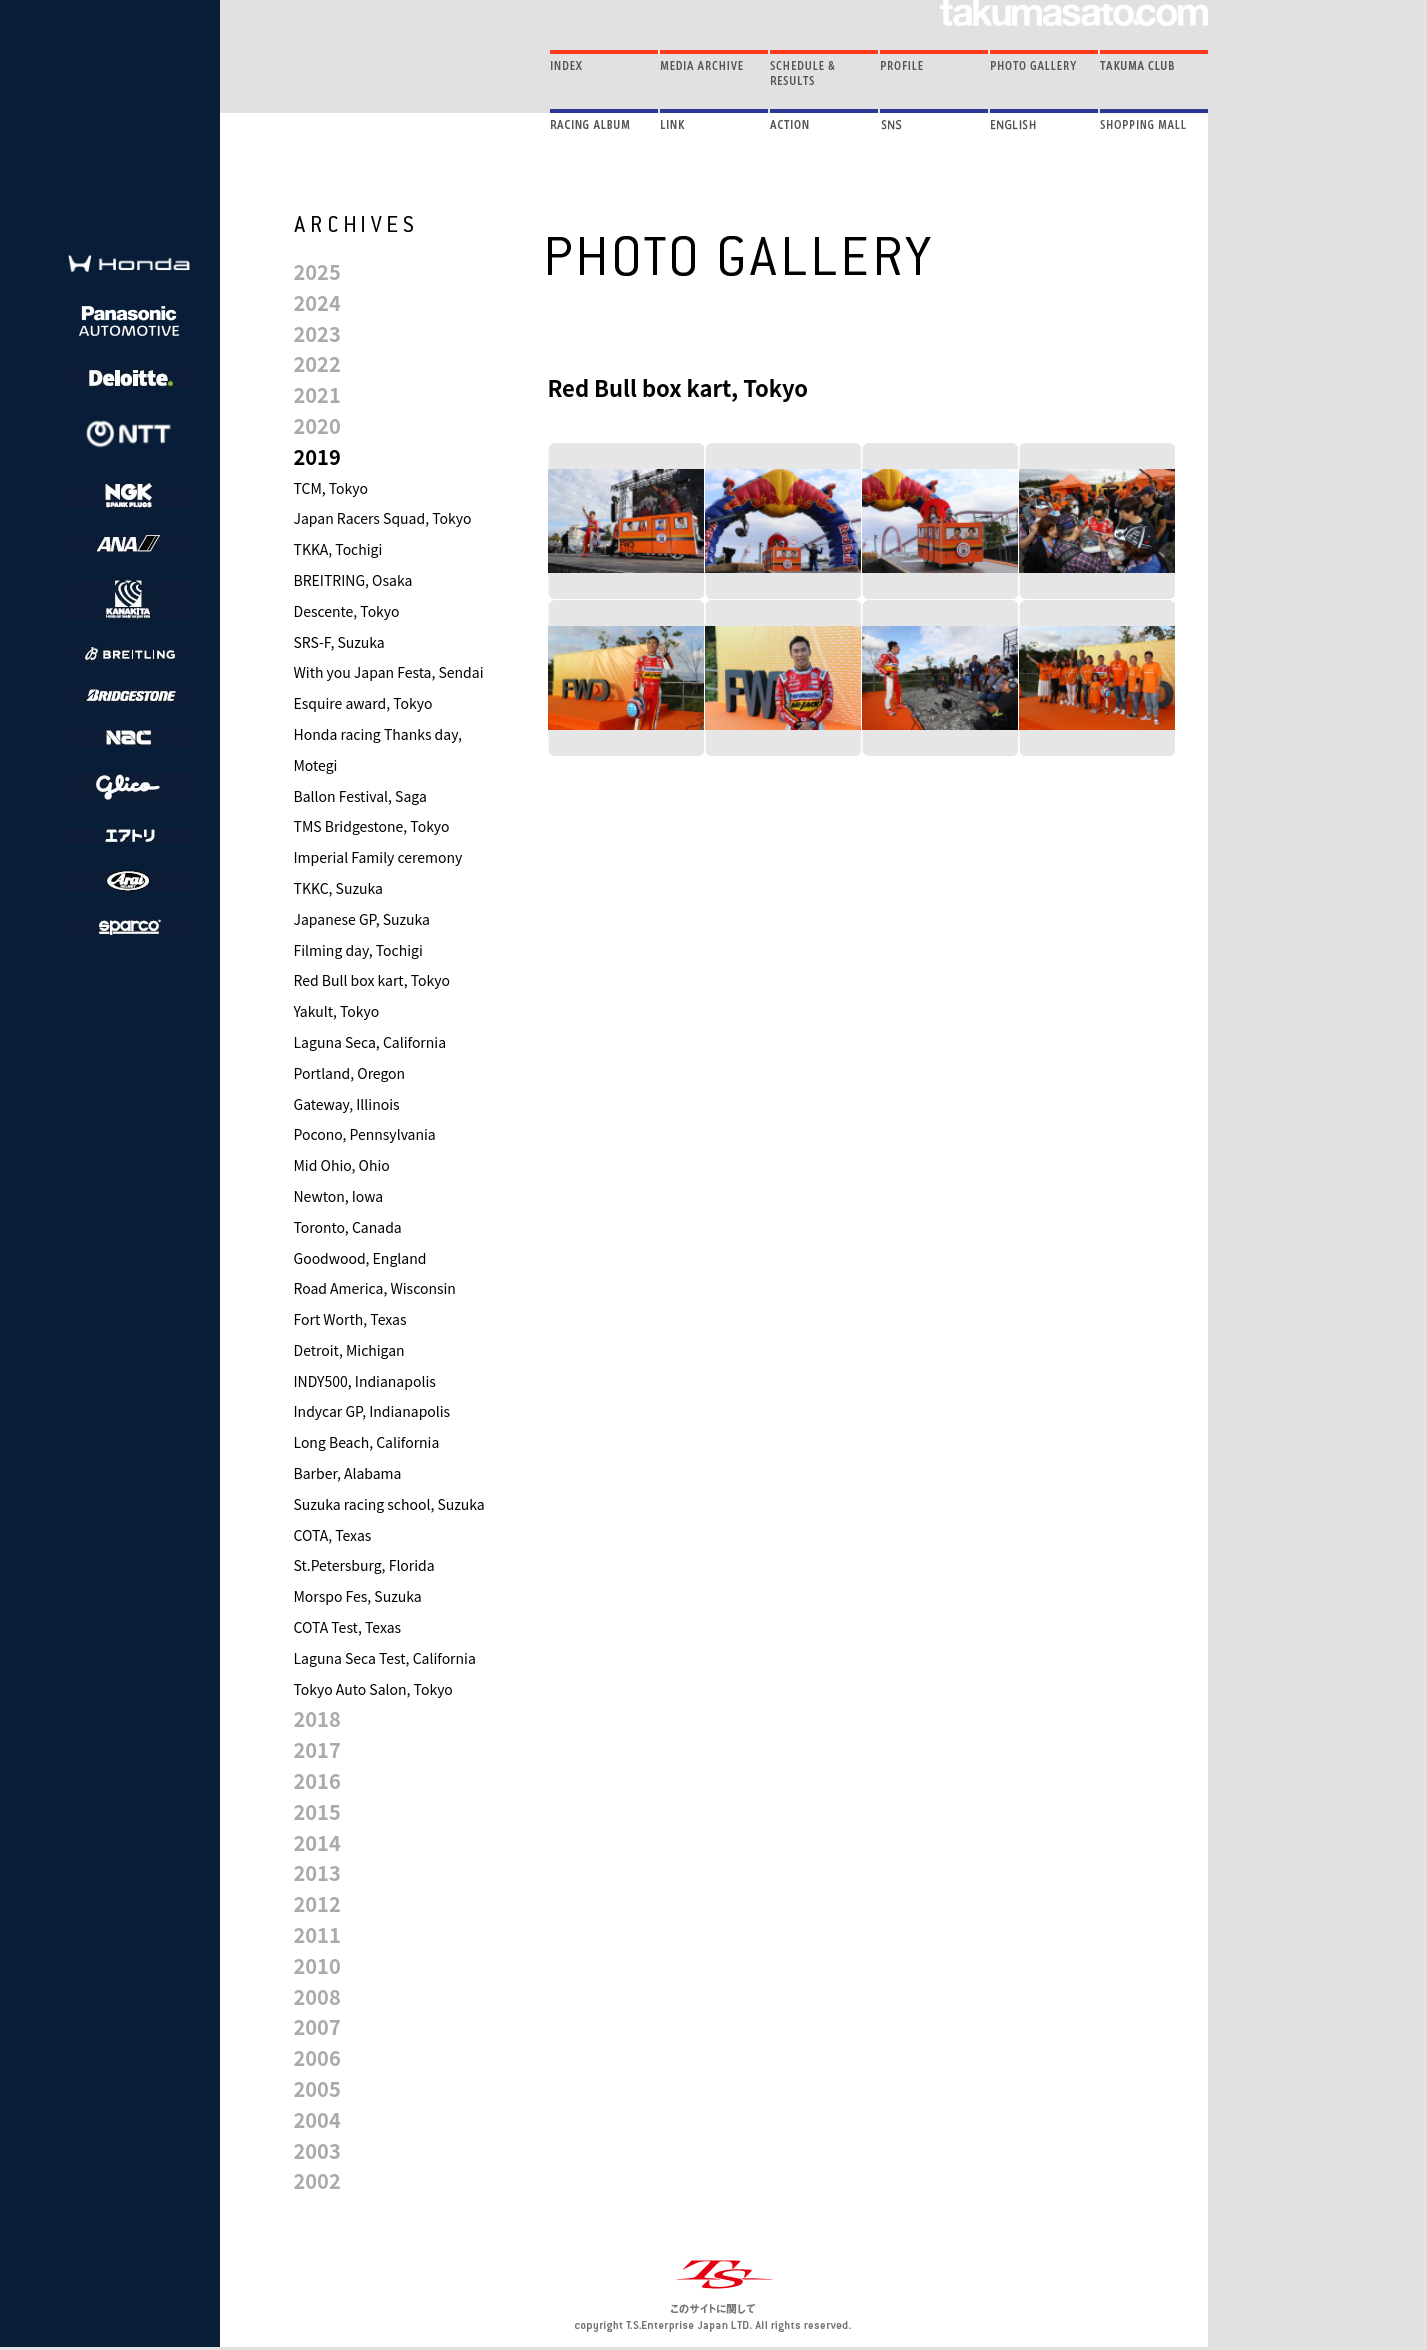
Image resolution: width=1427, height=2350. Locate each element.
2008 (317, 1996)
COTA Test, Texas (348, 1627)
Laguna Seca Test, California (385, 1658)
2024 (317, 302)
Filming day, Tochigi (358, 950)
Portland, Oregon (350, 1073)
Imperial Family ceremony (378, 857)
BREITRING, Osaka (353, 580)
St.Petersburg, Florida (364, 1565)
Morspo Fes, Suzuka (358, 1596)
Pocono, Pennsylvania (365, 1134)
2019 (317, 456)
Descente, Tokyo (347, 611)
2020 (317, 425)
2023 (317, 333)
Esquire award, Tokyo (363, 703)
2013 (317, 1872)
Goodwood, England (360, 1258)
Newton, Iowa (339, 1196)
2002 (317, 2180)
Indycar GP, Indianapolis (372, 1411)
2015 (317, 1811)
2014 (317, 1842)
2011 (317, 1934)
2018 (317, 1718)
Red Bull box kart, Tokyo (372, 980)
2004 (317, 2119)
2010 (317, 1965)
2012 (317, 1903)
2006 (317, 2057)
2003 (317, 2150)
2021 (317, 394)
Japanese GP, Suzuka (362, 919)
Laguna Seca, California (370, 1042)
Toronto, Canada (348, 1227)
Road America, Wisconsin (375, 1288)
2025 (317, 271)
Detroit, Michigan (349, 1350)
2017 (317, 1749)
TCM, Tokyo (331, 488)
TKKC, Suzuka (338, 888)
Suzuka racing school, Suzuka (389, 1504)
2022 (317, 363)
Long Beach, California (367, 1442)
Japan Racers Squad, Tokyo (383, 518)
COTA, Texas (333, 1535)
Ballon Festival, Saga (360, 796)
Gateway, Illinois (347, 1104)
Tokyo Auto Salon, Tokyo (373, 1689)
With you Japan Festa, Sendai (389, 672)
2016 (317, 1780)
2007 (317, 2026)
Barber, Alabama (348, 1473)
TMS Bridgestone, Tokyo (372, 826)
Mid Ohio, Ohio (342, 1165)
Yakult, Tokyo (337, 1011)
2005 (317, 2088)
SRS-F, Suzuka (339, 642)
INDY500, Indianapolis (365, 1381)
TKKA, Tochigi (338, 549)
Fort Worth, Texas (350, 1319)
